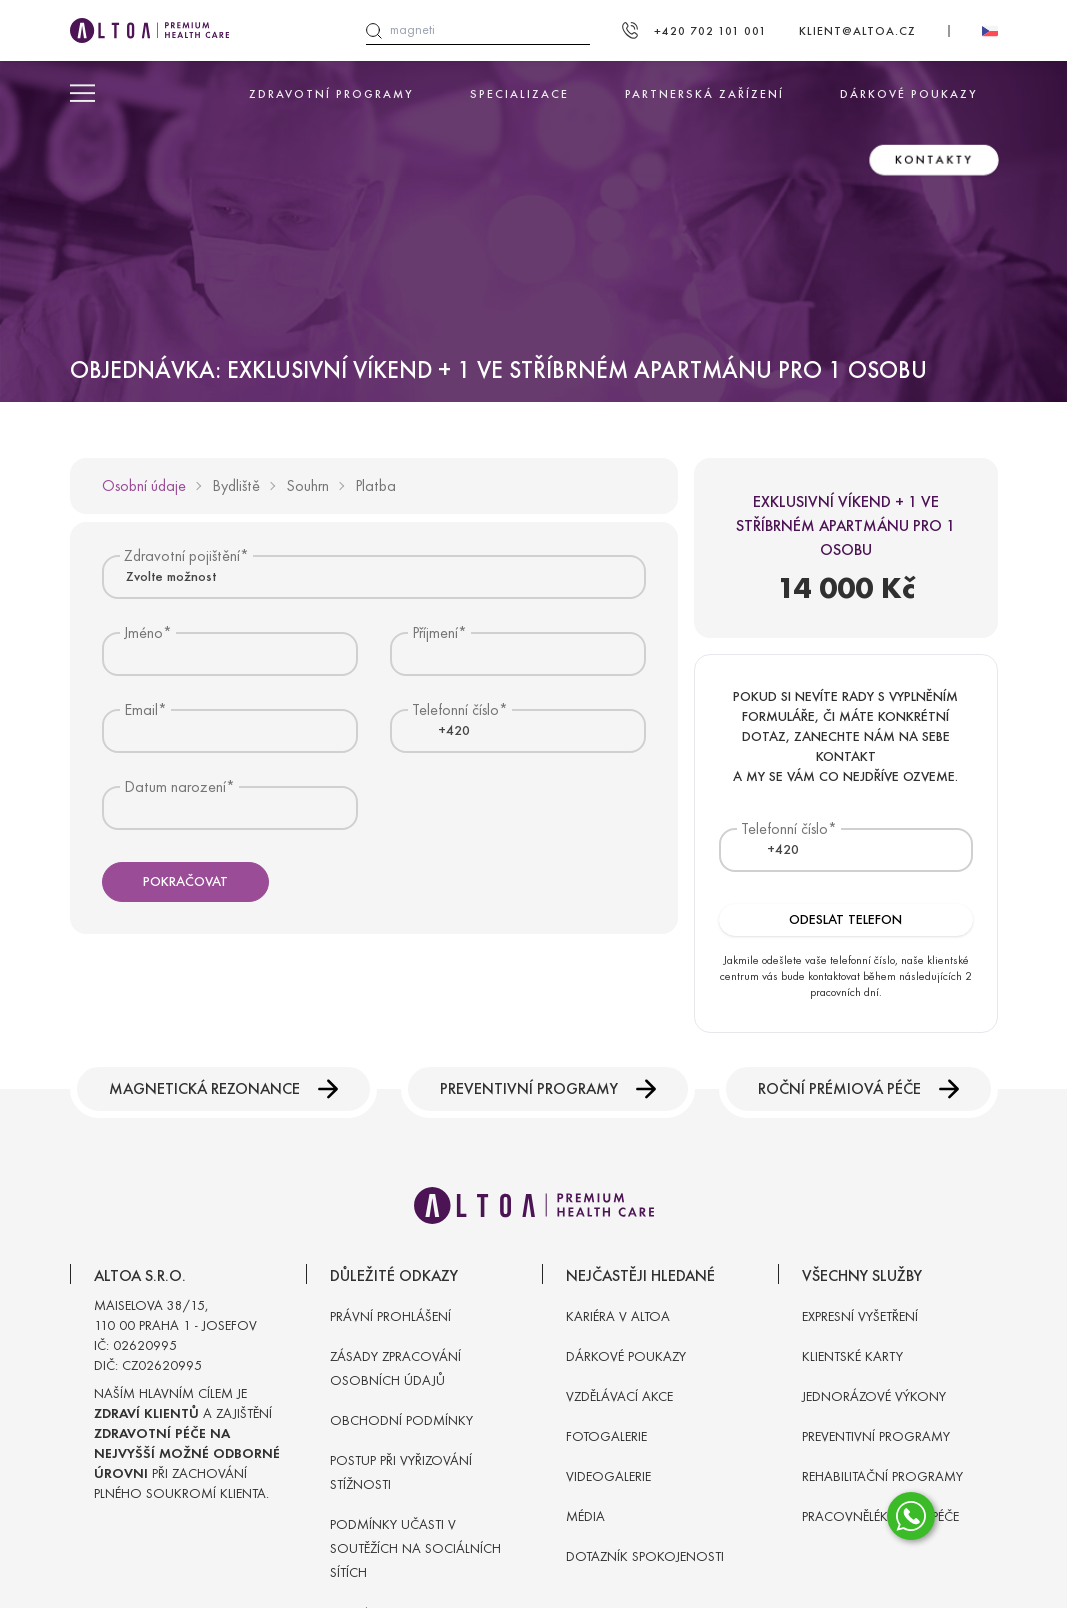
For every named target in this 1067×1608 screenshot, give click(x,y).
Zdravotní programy (331, 94)
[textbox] (442, 731)
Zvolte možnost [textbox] (171, 576)
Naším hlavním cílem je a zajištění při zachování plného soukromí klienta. (187, 1443)
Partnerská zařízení (704, 94)
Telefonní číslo (784, 828)
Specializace (519, 94)
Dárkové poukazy (909, 94)
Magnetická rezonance (223, 1089)
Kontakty (934, 160)
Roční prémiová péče (858, 1089)
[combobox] (374, 576)
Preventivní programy (548, 1089)
